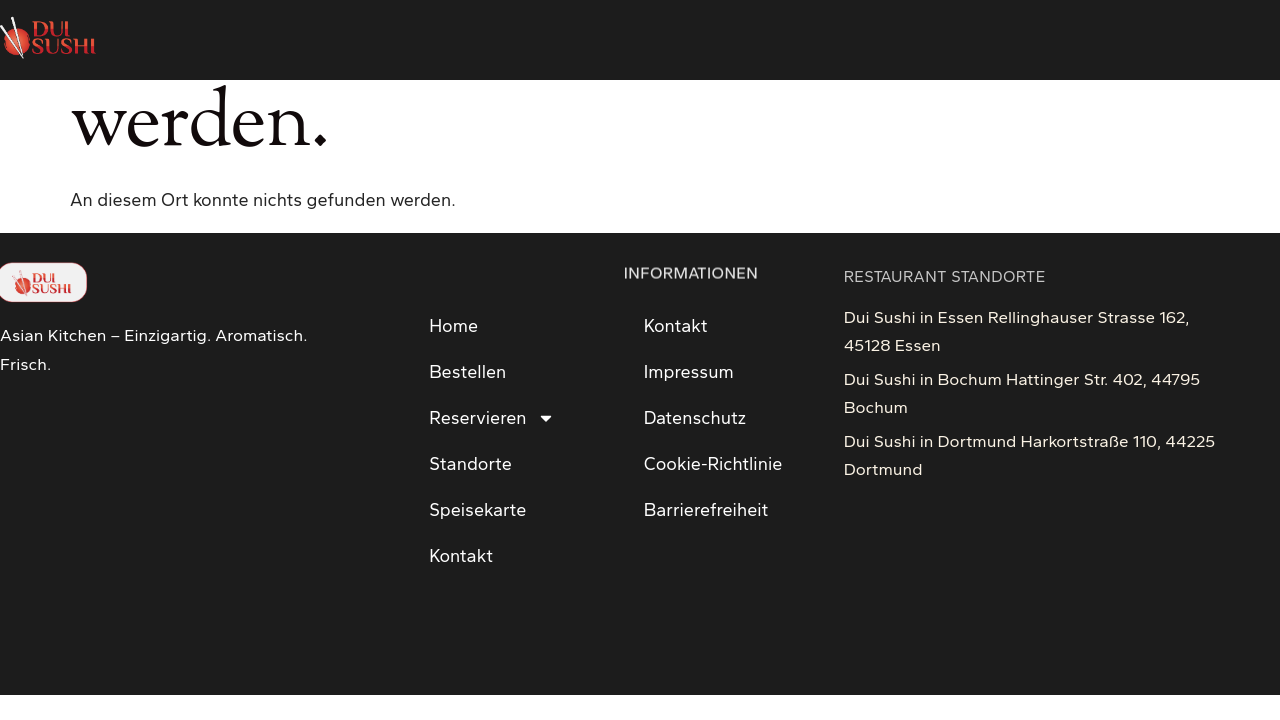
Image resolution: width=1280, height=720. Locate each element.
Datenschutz (695, 418)
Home (453, 326)
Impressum (689, 372)
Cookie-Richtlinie (713, 464)
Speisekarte (477, 510)
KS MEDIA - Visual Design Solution (133, 663)
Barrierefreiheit (706, 510)
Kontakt (461, 556)
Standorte (470, 464)
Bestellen (467, 372)
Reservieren (491, 418)
